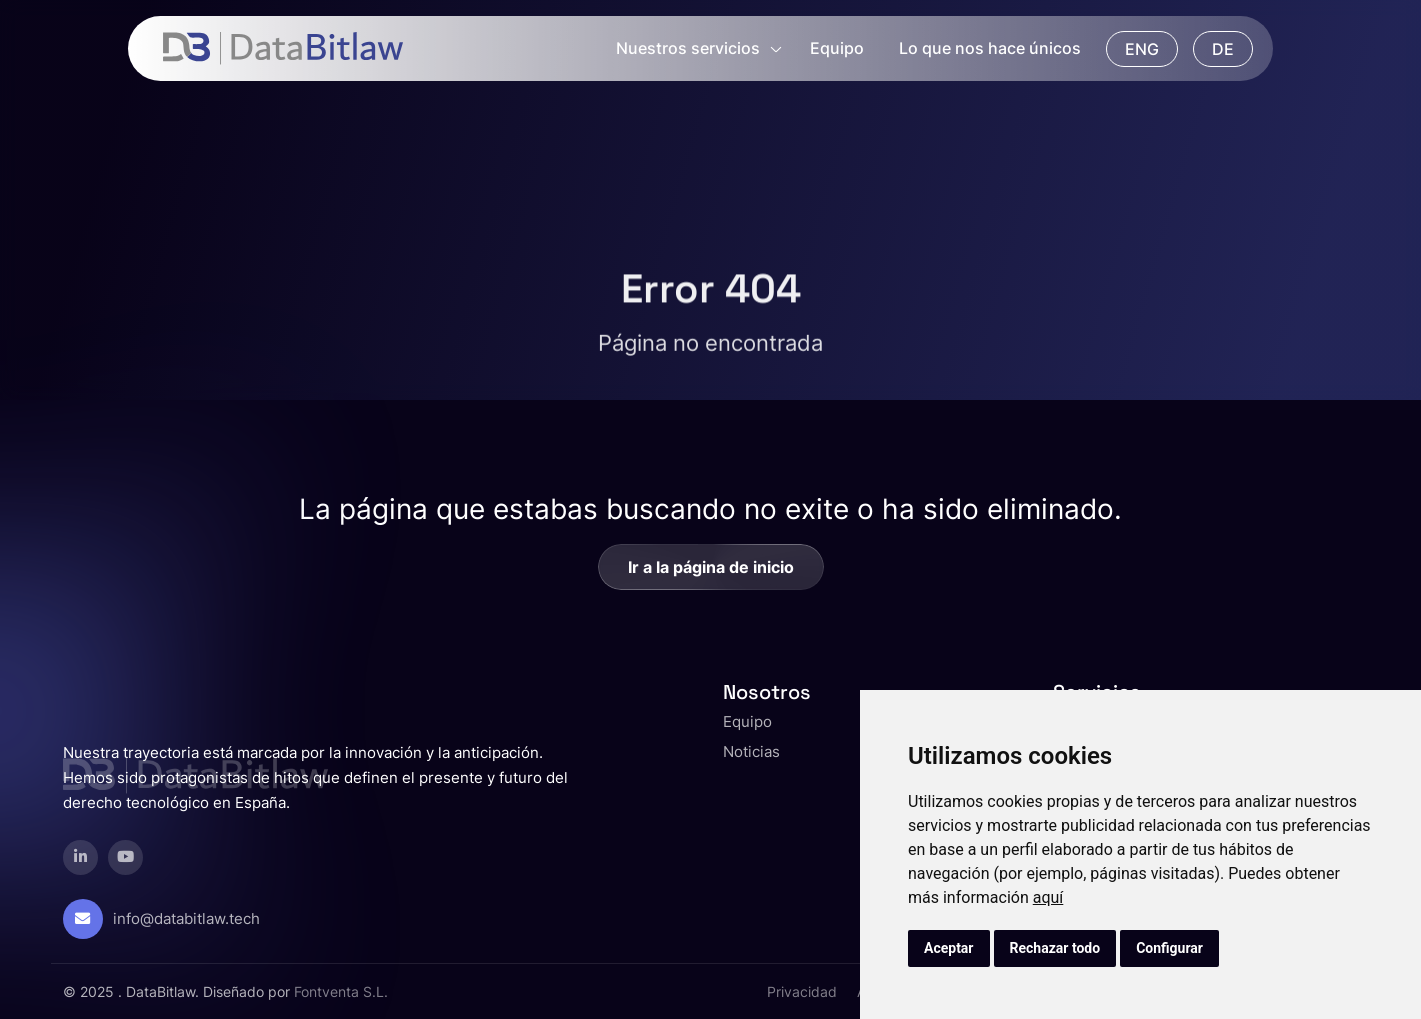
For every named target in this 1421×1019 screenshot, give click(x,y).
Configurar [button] (1169, 948)
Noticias (751, 751)
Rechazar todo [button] (1055, 948)
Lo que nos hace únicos (990, 48)
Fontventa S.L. (341, 991)
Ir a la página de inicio (711, 567)
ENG (1142, 49)
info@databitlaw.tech (186, 918)
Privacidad (802, 991)
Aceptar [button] (949, 948)
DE (1223, 49)
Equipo (837, 48)
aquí (1048, 897)
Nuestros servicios (688, 48)
